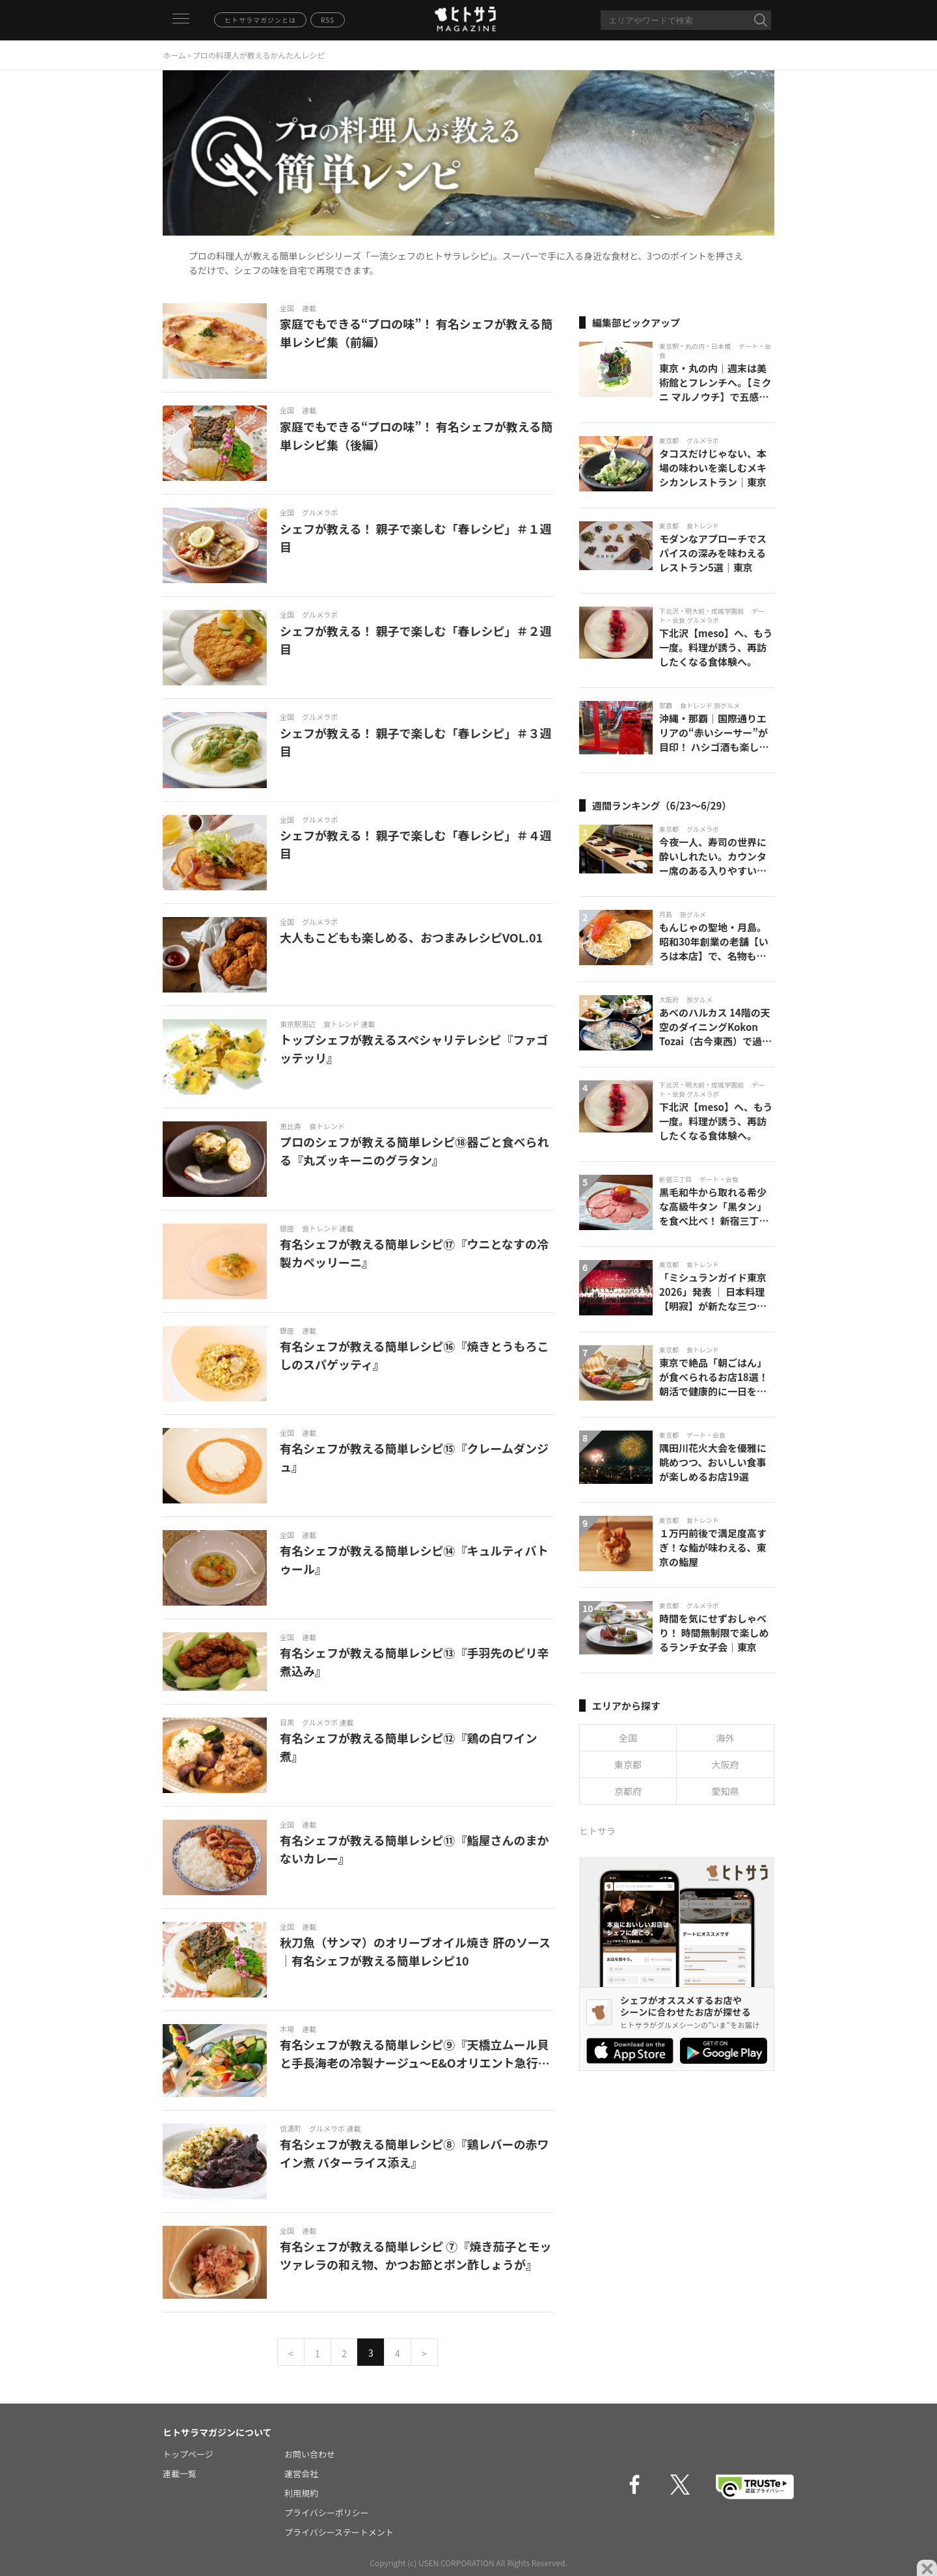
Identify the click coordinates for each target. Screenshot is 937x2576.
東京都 (628, 1764)
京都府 (628, 1791)
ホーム (174, 55)
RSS (327, 20)
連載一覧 (180, 2473)
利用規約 (301, 2493)
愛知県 (725, 1791)
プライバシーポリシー (326, 2512)
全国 (628, 1737)
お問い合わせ (309, 2454)
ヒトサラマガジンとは (260, 20)
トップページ (188, 2454)
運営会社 (301, 2473)
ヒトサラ (597, 1830)
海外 (725, 1737)
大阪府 (725, 1764)
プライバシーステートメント (339, 2532)
